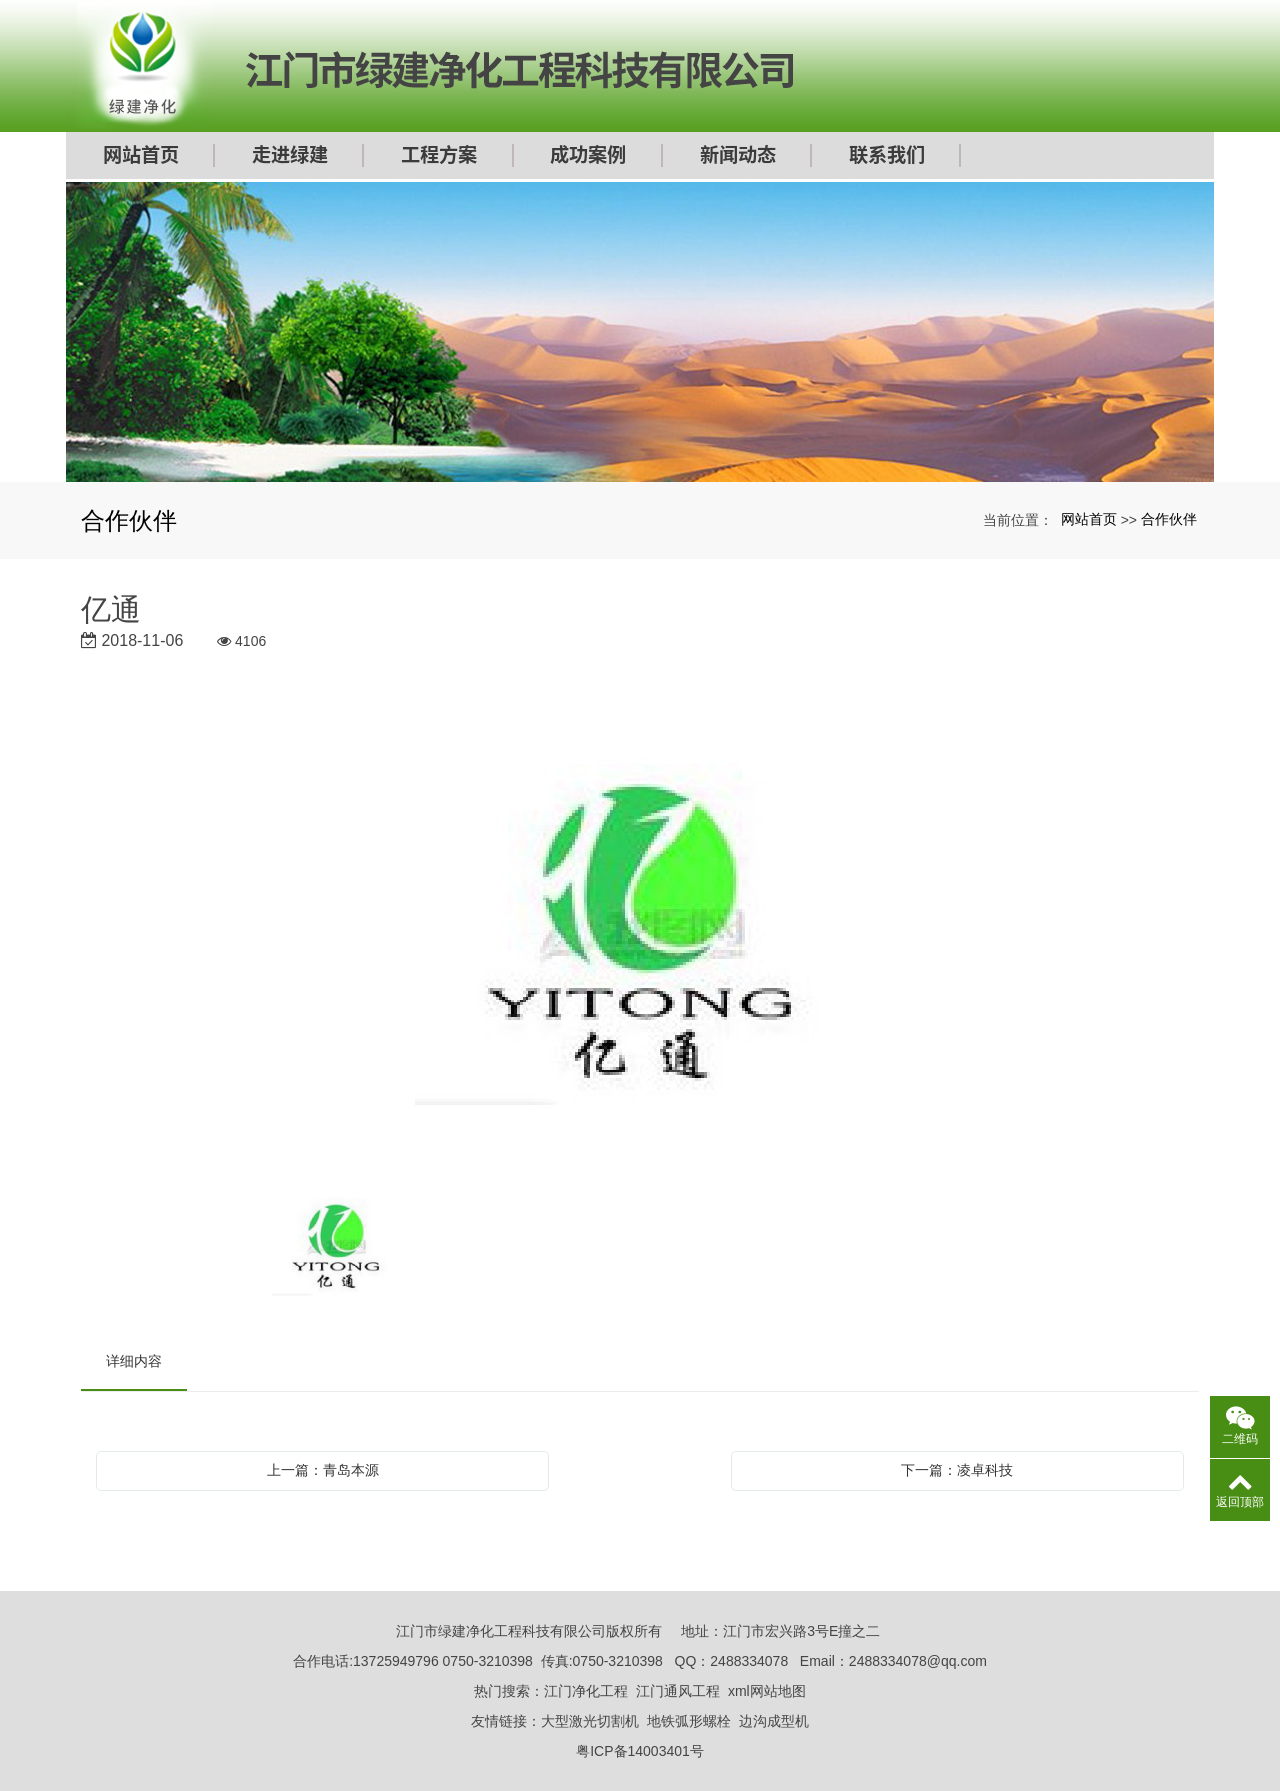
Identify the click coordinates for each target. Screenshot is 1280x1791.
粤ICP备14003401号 (640, 1751)
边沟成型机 (774, 1721)
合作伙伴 (1169, 519)
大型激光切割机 (590, 1721)
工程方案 (439, 157)
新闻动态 (738, 157)
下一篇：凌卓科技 (957, 1470)
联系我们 (887, 157)
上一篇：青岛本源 (323, 1470)
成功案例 (588, 157)
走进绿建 (290, 157)
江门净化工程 (586, 1691)
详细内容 (134, 1361)
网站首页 (141, 157)
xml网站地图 (767, 1691)
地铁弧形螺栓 (689, 1721)
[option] (640, 936)
